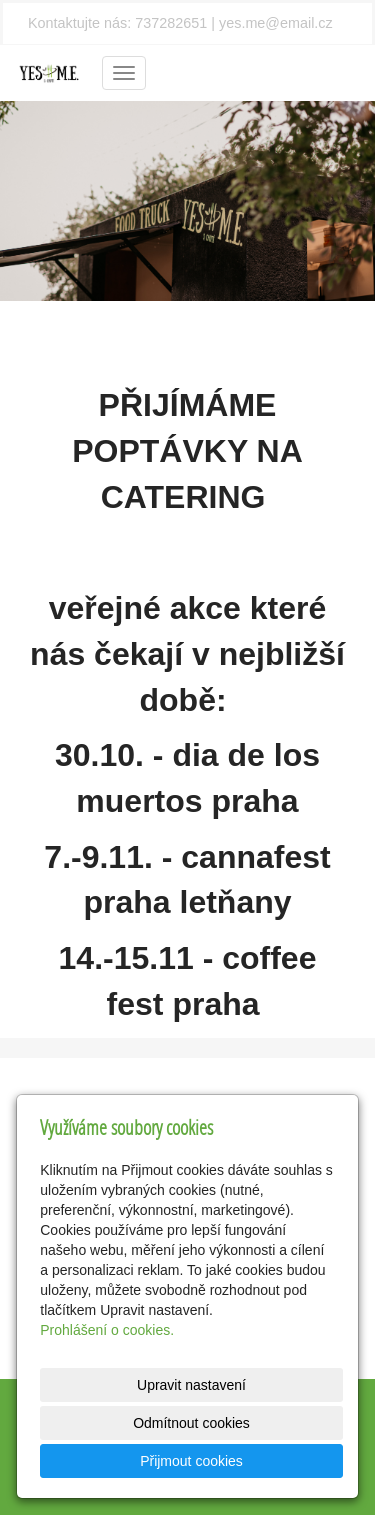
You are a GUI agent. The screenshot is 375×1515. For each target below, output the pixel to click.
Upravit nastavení (191, 1385)
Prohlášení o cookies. (107, 1330)
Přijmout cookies (191, 1461)
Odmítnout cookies (191, 1423)
